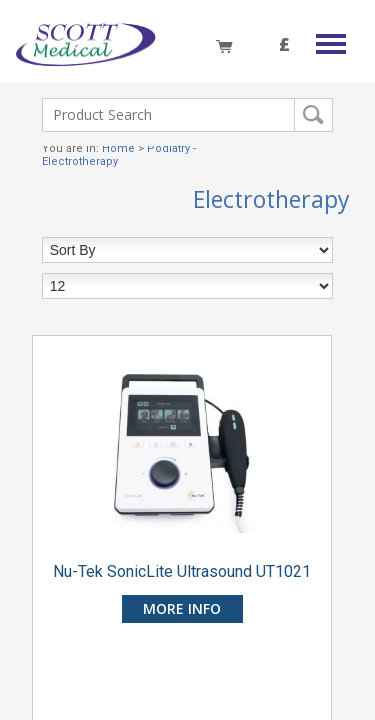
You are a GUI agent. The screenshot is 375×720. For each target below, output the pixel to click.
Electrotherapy (80, 161)
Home (118, 148)
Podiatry (168, 148)
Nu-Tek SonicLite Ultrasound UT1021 (182, 572)
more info (182, 608)
